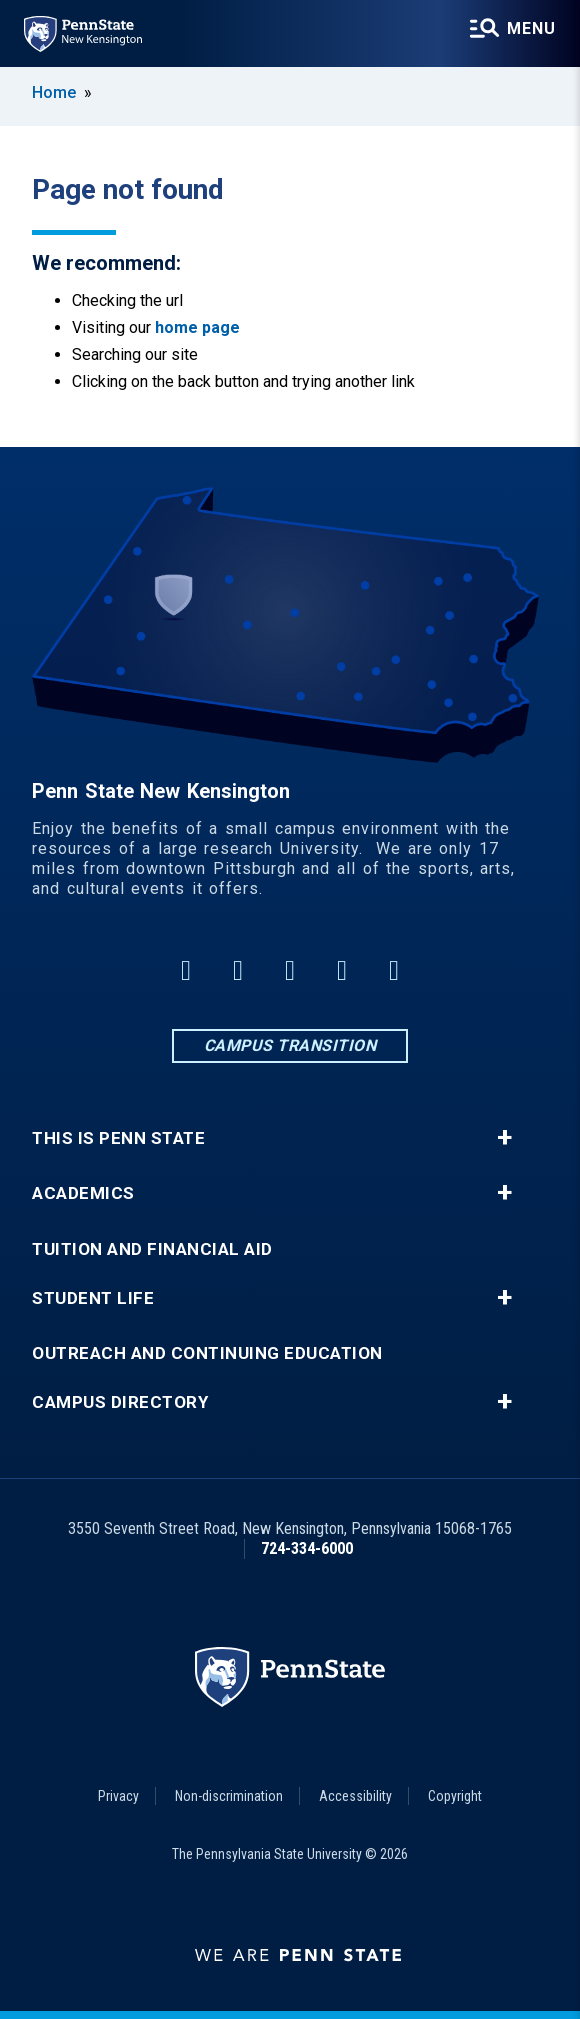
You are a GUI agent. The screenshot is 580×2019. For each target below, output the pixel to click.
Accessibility (355, 1796)
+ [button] (504, 1138)
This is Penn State (118, 1138)
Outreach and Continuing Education (207, 1353)
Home (54, 92)
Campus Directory (120, 1402)
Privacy (118, 1796)
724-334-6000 (307, 1548)
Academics (83, 1193)
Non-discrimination (229, 1796)
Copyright (455, 1796)
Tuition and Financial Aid (152, 1249)
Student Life (93, 1298)
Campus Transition (290, 1045)
